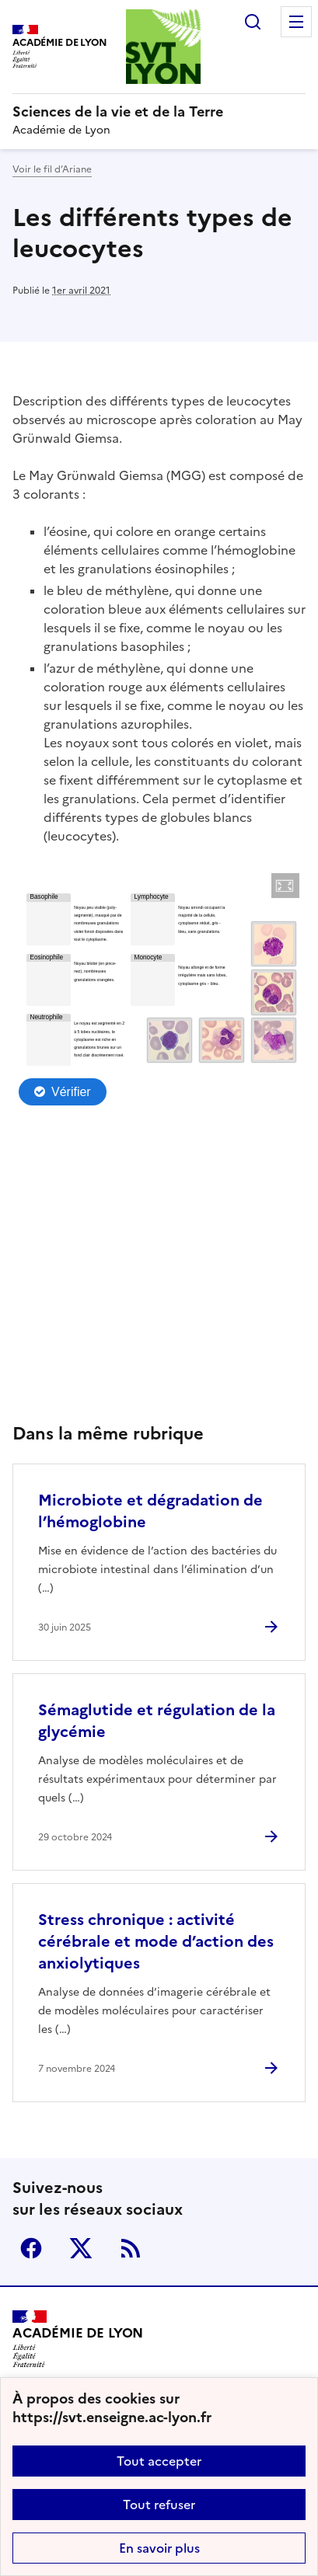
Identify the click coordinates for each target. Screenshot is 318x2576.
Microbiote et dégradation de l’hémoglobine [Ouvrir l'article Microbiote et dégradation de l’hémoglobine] (150, 1510)
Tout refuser (159, 2504)
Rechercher (252, 21)
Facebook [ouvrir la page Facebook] (31, 2248)
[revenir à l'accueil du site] (159, 112)
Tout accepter (159, 2461)
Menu (296, 21)
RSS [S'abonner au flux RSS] (130, 2248)
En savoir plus (159, 2548)
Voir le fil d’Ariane (52, 169)
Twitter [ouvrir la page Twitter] (81, 2248)
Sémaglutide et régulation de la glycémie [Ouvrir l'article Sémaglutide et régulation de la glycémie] (156, 1720)
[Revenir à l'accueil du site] (77, 2339)
